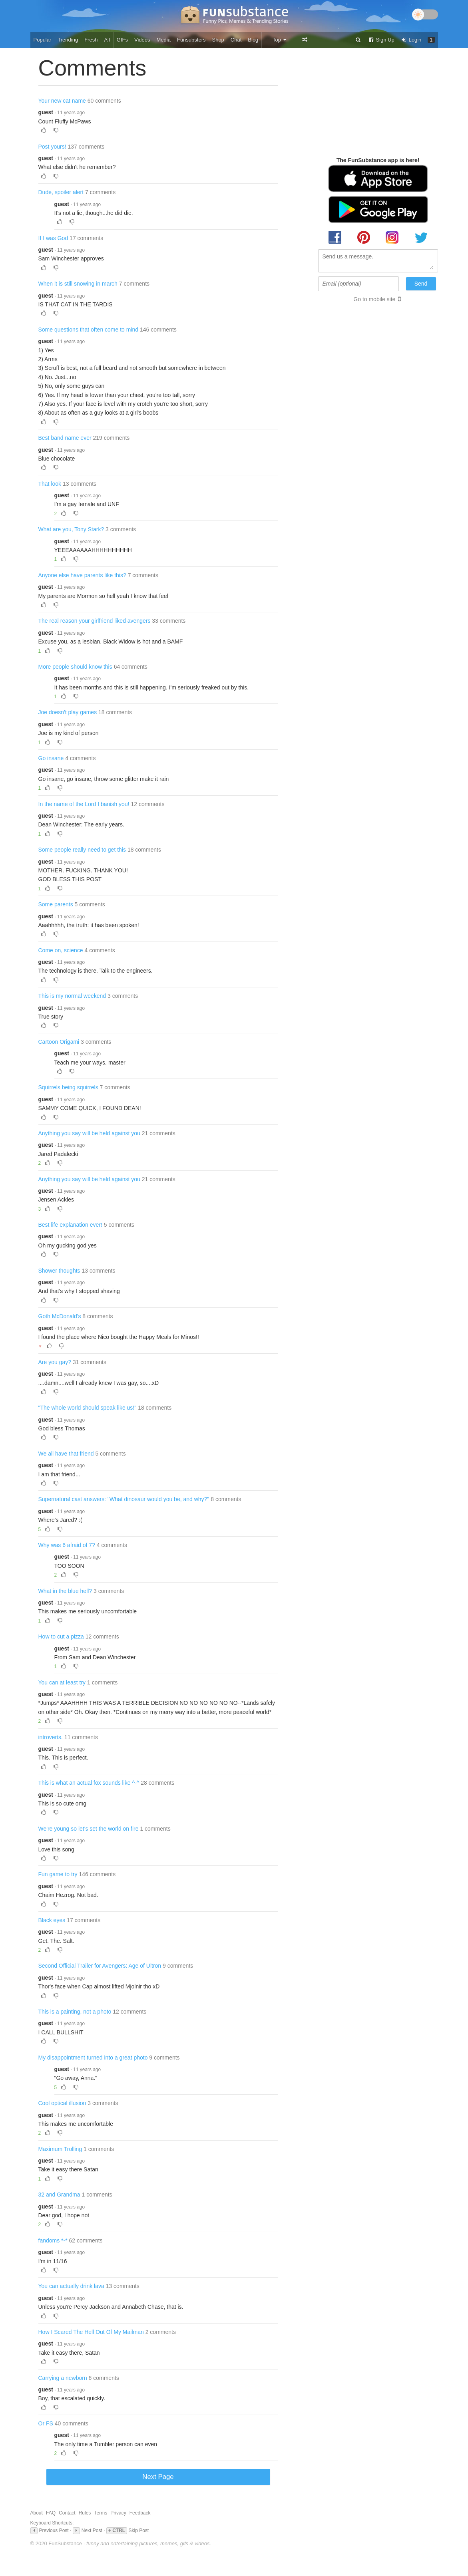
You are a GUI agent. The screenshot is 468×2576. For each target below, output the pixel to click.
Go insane (51, 758)
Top (280, 40)
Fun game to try (58, 1874)
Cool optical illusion (62, 2103)
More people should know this (75, 666)
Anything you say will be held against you (89, 1133)
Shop (218, 40)
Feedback (140, 2513)
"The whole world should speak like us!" (87, 1407)
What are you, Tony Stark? (71, 529)
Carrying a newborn (62, 2378)
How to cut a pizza (61, 1636)
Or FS (45, 2423)
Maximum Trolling (60, 2149)
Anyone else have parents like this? (82, 575)
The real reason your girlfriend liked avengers (94, 621)
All (107, 40)
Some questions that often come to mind (88, 329)
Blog (253, 40)
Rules (85, 2513)
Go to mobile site (374, 299)
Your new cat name (62, 100)
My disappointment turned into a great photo (93, 2057)
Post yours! (52, 146)
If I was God (53, 238)
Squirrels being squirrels (68, 1087)
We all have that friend (66, 1453)
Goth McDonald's (59, 1316)
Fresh (91, 40)
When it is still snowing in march (77, 283)
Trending (68, 40)
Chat (236, 40)
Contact (67, 2513)
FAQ (51, 2513)
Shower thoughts (59, 1270)
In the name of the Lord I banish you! (83, 804)
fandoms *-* (53, 2240)
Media (164, 40)
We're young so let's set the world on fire (88, 1828)
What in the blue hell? (65, 1591)
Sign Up (381, 40)
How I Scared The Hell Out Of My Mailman (91, 2332)
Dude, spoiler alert (61, 192)
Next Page (157, 2477)
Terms (100, 2513)
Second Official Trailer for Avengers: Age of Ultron (99, 1965)
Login (411, 40)
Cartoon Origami (59, 1042)
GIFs (122, 40)
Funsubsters (191, 40)
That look (50, 484)
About (36, 2513)
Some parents (55, 904)
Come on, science (60, 950)
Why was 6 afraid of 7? (66, 1545)
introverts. (50, 1737)
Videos (142, 40)
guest (45, 112)
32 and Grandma (59, 2194)
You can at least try (62, 1682)
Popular (43, 40)
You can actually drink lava (71, 2286)
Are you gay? (55, 1362)
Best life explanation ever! (70, 1224)
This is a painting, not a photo (75, 2011)
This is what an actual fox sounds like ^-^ (88, 1783)
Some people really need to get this (82, 849)
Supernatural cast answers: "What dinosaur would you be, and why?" (123, 1499)
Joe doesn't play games (67, 712)
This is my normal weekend (72, 996)
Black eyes (52, 1920)
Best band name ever (65, 438)
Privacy (118, 2513)
